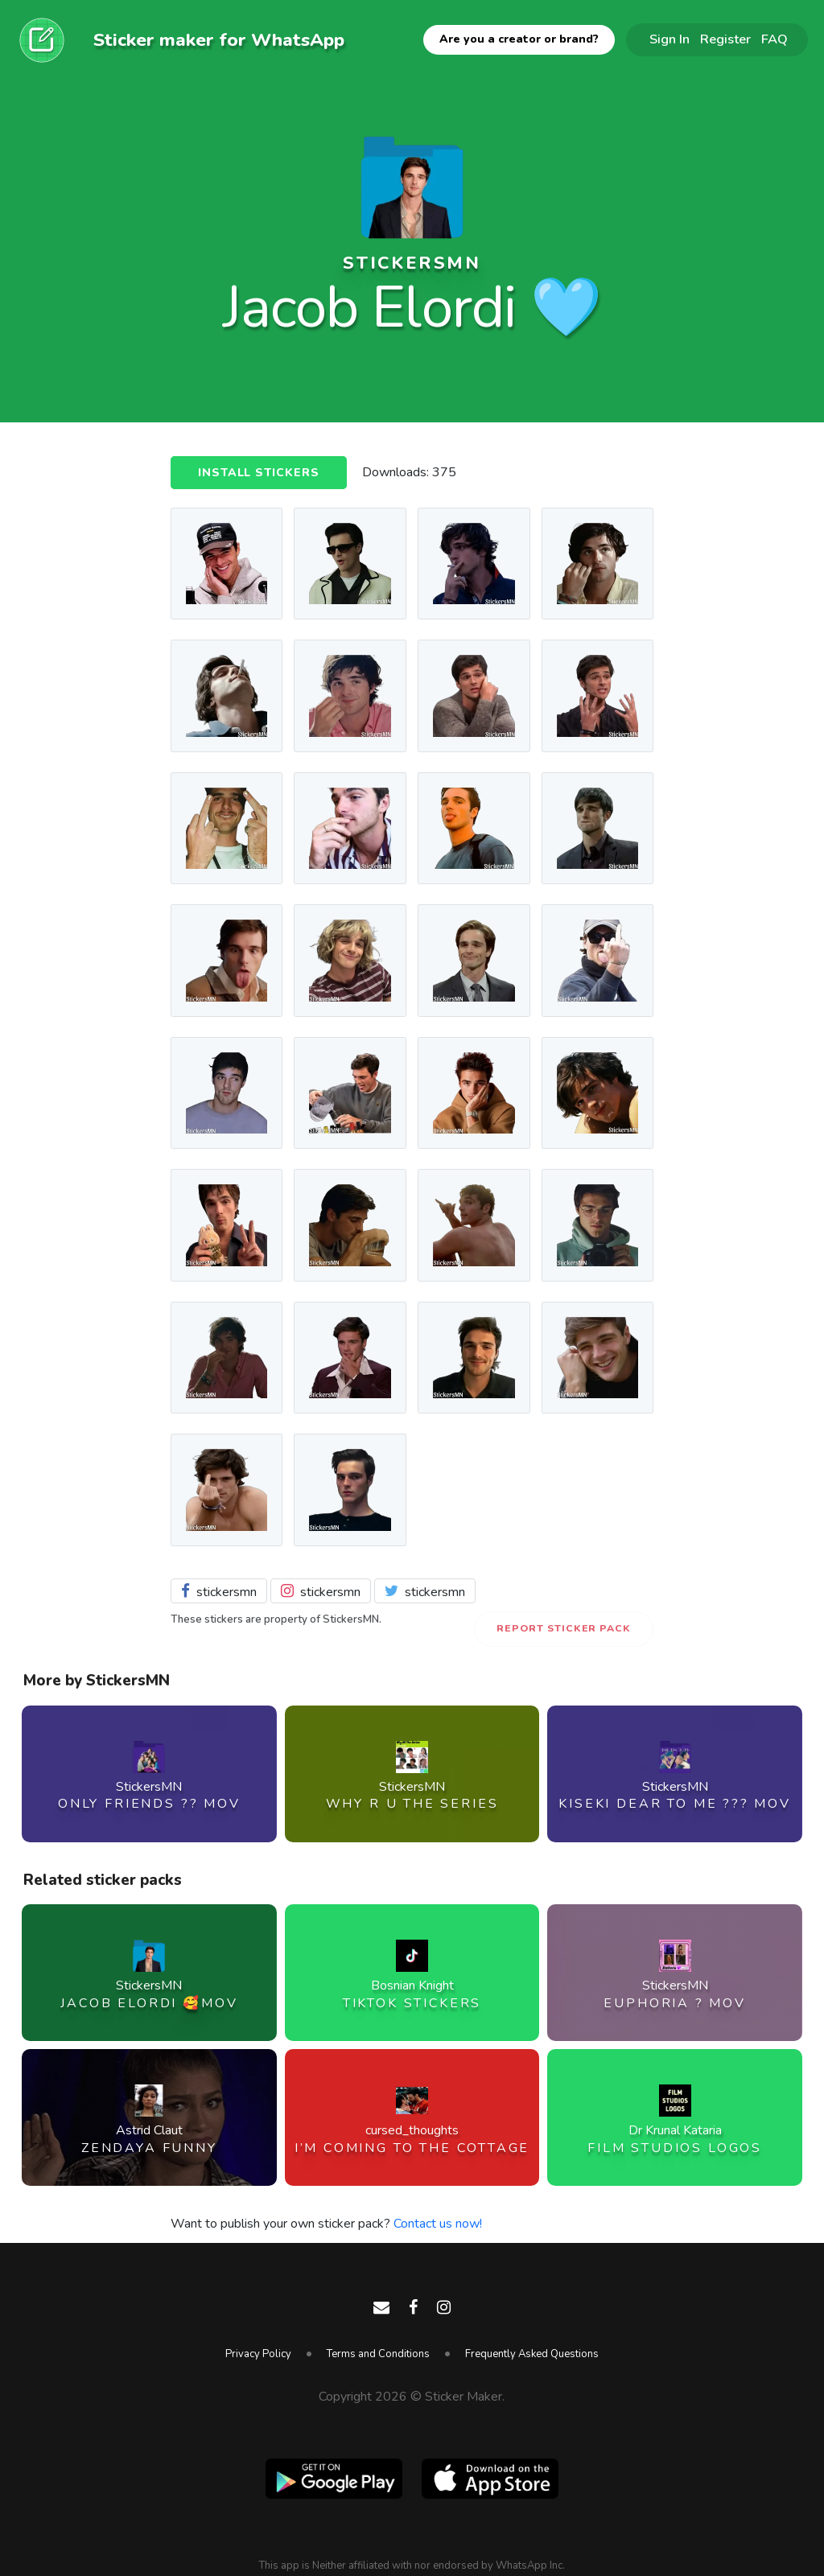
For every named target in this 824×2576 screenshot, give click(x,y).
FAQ (774, 39)
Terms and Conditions (378, 2354)
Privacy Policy (258, 2354)
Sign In (669, 39)
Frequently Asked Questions (532, 2354)
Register (725, 39)
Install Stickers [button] (258, 472)
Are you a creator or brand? (519, 39)
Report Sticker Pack (563, 1628)
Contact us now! (437, 2223)
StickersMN (412, 263)
